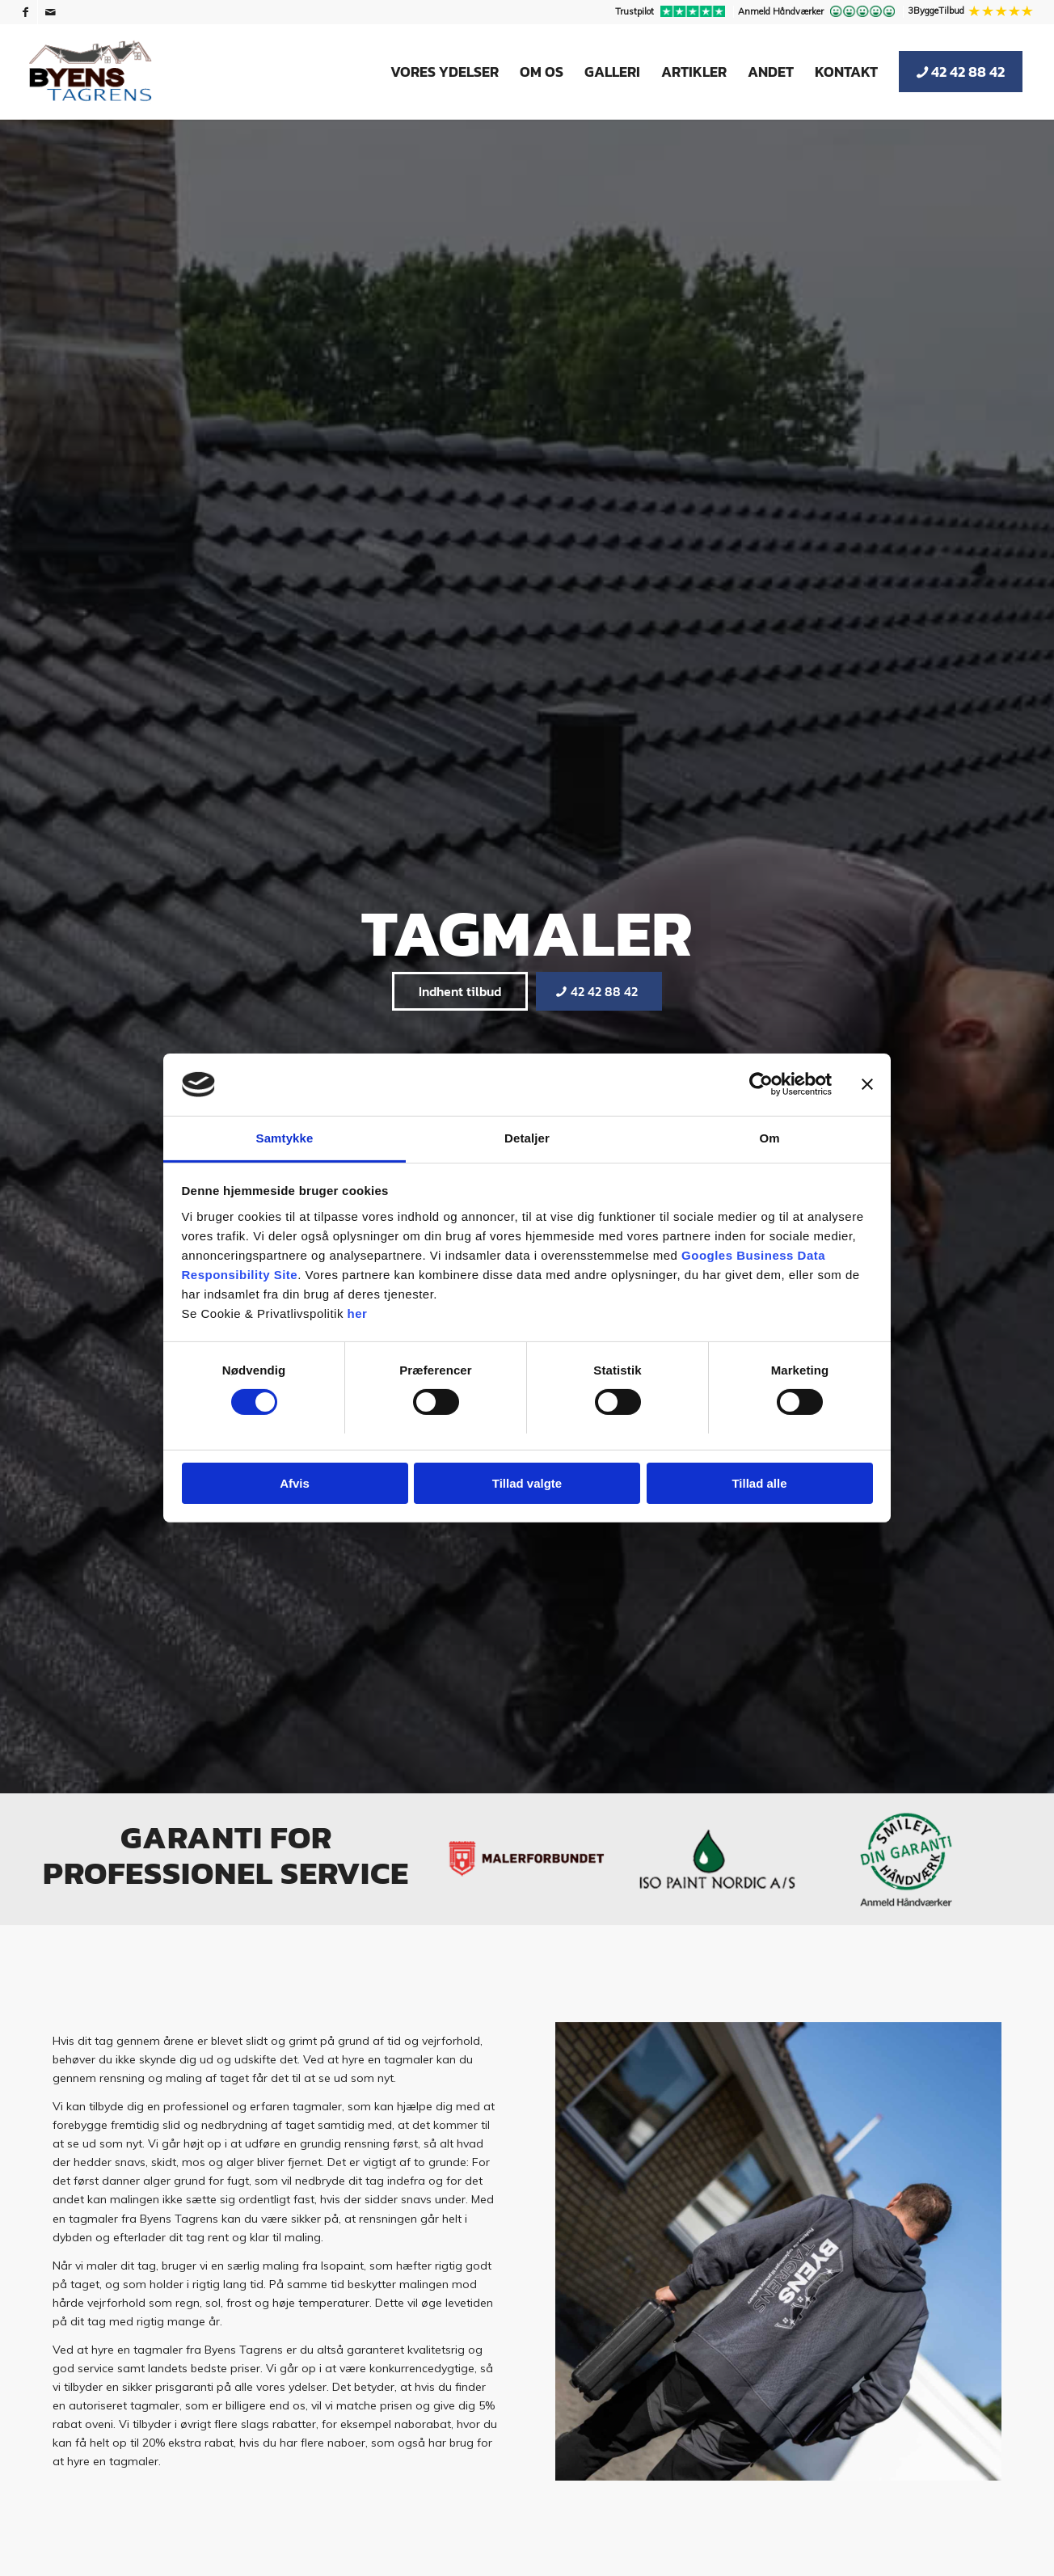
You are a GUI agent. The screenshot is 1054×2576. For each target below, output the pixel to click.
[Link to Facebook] (25, 12)
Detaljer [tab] (527, 1138)
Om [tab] (769, 1138)
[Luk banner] (867, 1084)
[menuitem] (672, 12)
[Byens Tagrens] (90, 72)
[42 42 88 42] (599, 991)
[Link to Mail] (50, 12)
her (358, 1313)
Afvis (295, 1483)
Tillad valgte (527, 1483)
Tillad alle (758, 1483)
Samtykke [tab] (285, 1138)
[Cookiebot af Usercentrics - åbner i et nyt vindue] (761, 1084)
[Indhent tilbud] (460, 991)
